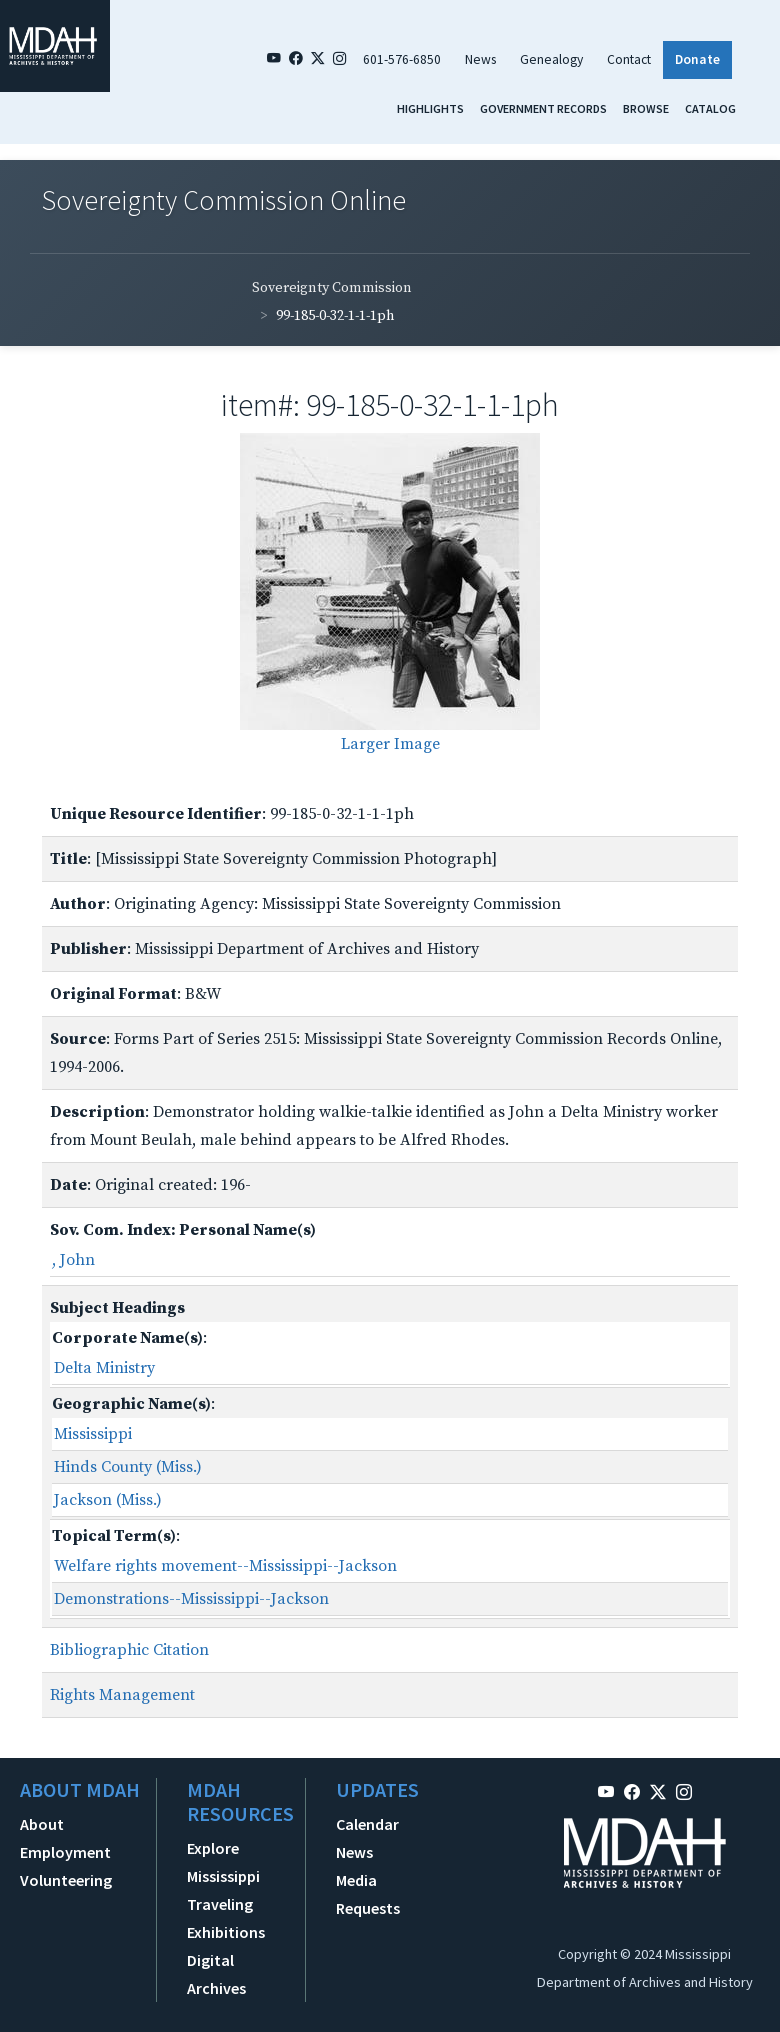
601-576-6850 (402, 59)
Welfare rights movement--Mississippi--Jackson (225, 1566)
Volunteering (66, 1880)
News (480, 59)
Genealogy (551, 59)
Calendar (367, 1824)
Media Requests (368, 1894)
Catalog (710, 108)
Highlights (430, 108)
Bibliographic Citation (129, 1650)
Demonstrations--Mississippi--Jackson (191, 1599)
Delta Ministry (104, 1368)
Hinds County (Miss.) (128, 1467)
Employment (65, 1852)
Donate (697, 59)
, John (73, 1260)
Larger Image (390, 744)
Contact (629, 59)
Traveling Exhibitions (226, 1918)
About (42, 1824)
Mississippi (93, 1434)
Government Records (543, 108)
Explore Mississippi (223, 1862)
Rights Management (122, 1695)
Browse (646, 108)
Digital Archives (216, 1974)
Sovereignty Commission (332, 288)
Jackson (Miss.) (108, 1500)
